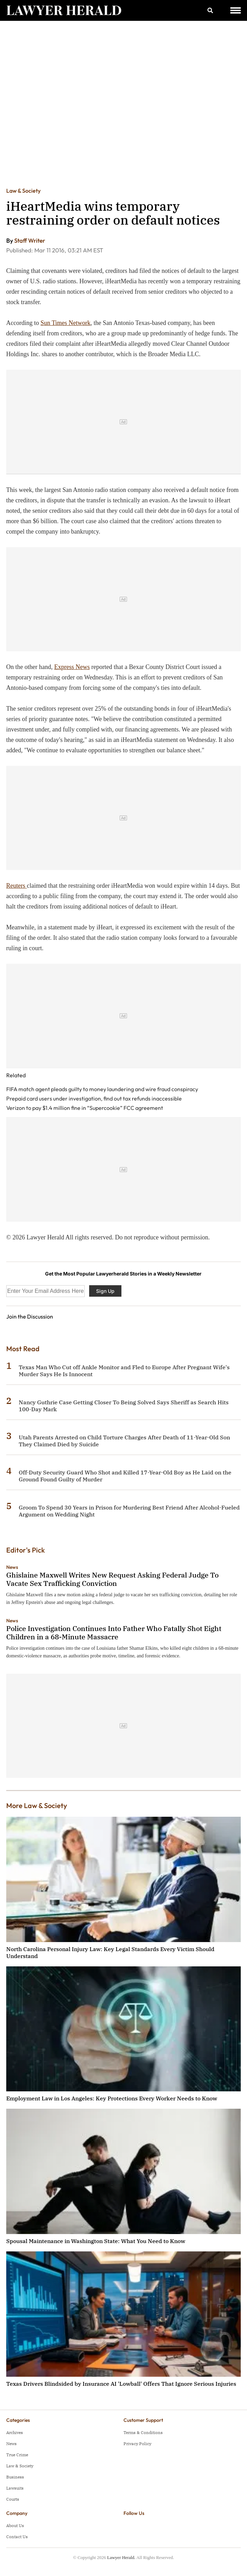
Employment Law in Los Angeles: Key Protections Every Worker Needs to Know (111, 2098)
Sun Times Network (66, 322)
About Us (15, 2525)
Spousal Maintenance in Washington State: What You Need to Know (95, 2241)
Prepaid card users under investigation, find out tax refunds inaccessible (94, 1098)
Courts (12, 2499)
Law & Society (23, 190)
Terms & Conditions (143, 2432)
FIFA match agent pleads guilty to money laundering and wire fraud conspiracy (102, 1089)
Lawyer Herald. (121, 2557)
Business (15, 2476)
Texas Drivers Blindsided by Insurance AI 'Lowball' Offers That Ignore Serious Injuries (121, 2383)
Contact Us (17, 2536)
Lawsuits (15, 2488)
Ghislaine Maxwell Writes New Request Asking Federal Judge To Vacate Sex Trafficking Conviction (112, 1579)
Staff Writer (29, 240)
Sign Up (105, 1291)
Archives (14, 2432)
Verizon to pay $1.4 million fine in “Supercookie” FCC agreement (84, 1107)
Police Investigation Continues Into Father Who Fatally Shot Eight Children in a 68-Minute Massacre (113, 1632)
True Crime (17, 2454)
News (12, 1567)
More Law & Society (36, 1805)
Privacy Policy (137, 2443)
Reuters (16, 885)
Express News (72, 666)
